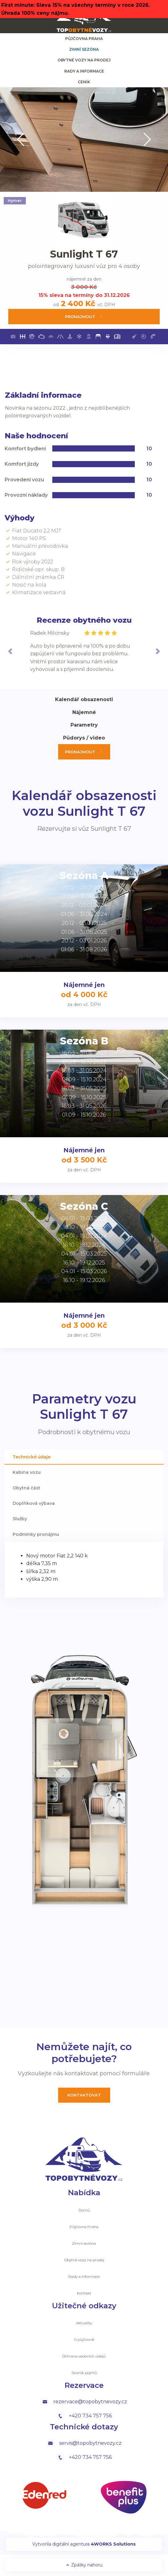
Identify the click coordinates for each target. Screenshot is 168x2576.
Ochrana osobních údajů (84, 2356)
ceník (84, 82)
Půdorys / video (84, 738)
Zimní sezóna (84, 49)
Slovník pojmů (84, 2372)
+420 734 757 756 (84, 2416)
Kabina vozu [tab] (27, 1472)
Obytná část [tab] (26, 1488)
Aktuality (84, 2323)
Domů (84, 2210)
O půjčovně (84, 2339)
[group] (84, 139)
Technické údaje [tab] (31, 1457)
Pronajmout (84, 316)
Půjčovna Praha (84, 38)
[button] (21, 139)
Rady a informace (84, 71)
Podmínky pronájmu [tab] (36, 1534)
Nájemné (84, 712)
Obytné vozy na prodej (84, 60)
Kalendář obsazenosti (84, 699)
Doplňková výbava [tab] (34, 1503)
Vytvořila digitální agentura (84, 2544)
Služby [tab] (20, 1518)
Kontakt (84, 2293)
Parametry (84, 725)
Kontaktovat (84, 2095)
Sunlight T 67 (84, 254)
